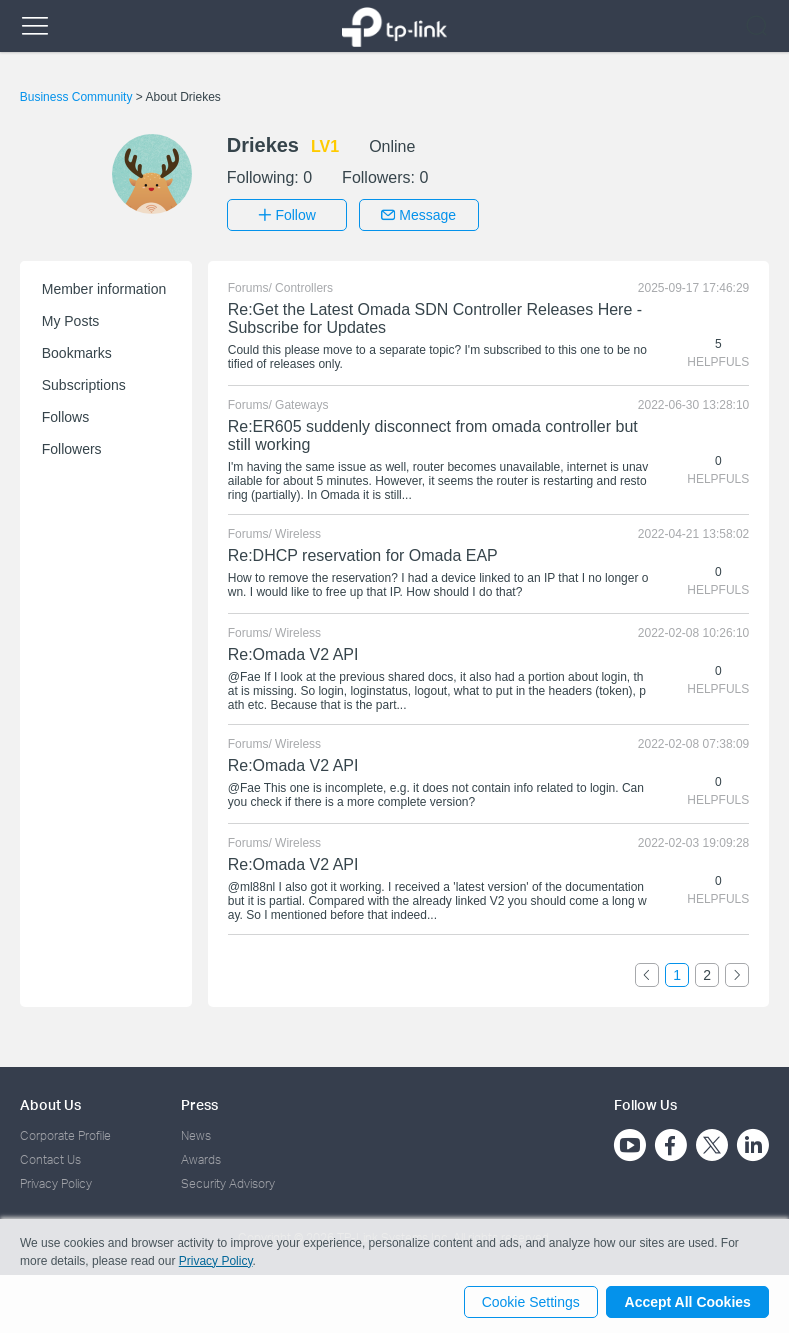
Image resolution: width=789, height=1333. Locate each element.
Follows (65, 415)
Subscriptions (84, 383)
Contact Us (50, 1157)
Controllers (304, 286)
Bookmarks (77, 351)
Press (199, 1102)
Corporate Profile (65, 1133)
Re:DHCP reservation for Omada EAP (363, 553)
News (196, 1133)
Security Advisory (228, 1182)
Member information (104, 287)
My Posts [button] (71, 319)
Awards (201, 1157)
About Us (50, 1102)
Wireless (298, 532)
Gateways (301, 403)
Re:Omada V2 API (293, 652)
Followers (72, 447)
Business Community (78, 97)
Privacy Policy (56, 1182)
